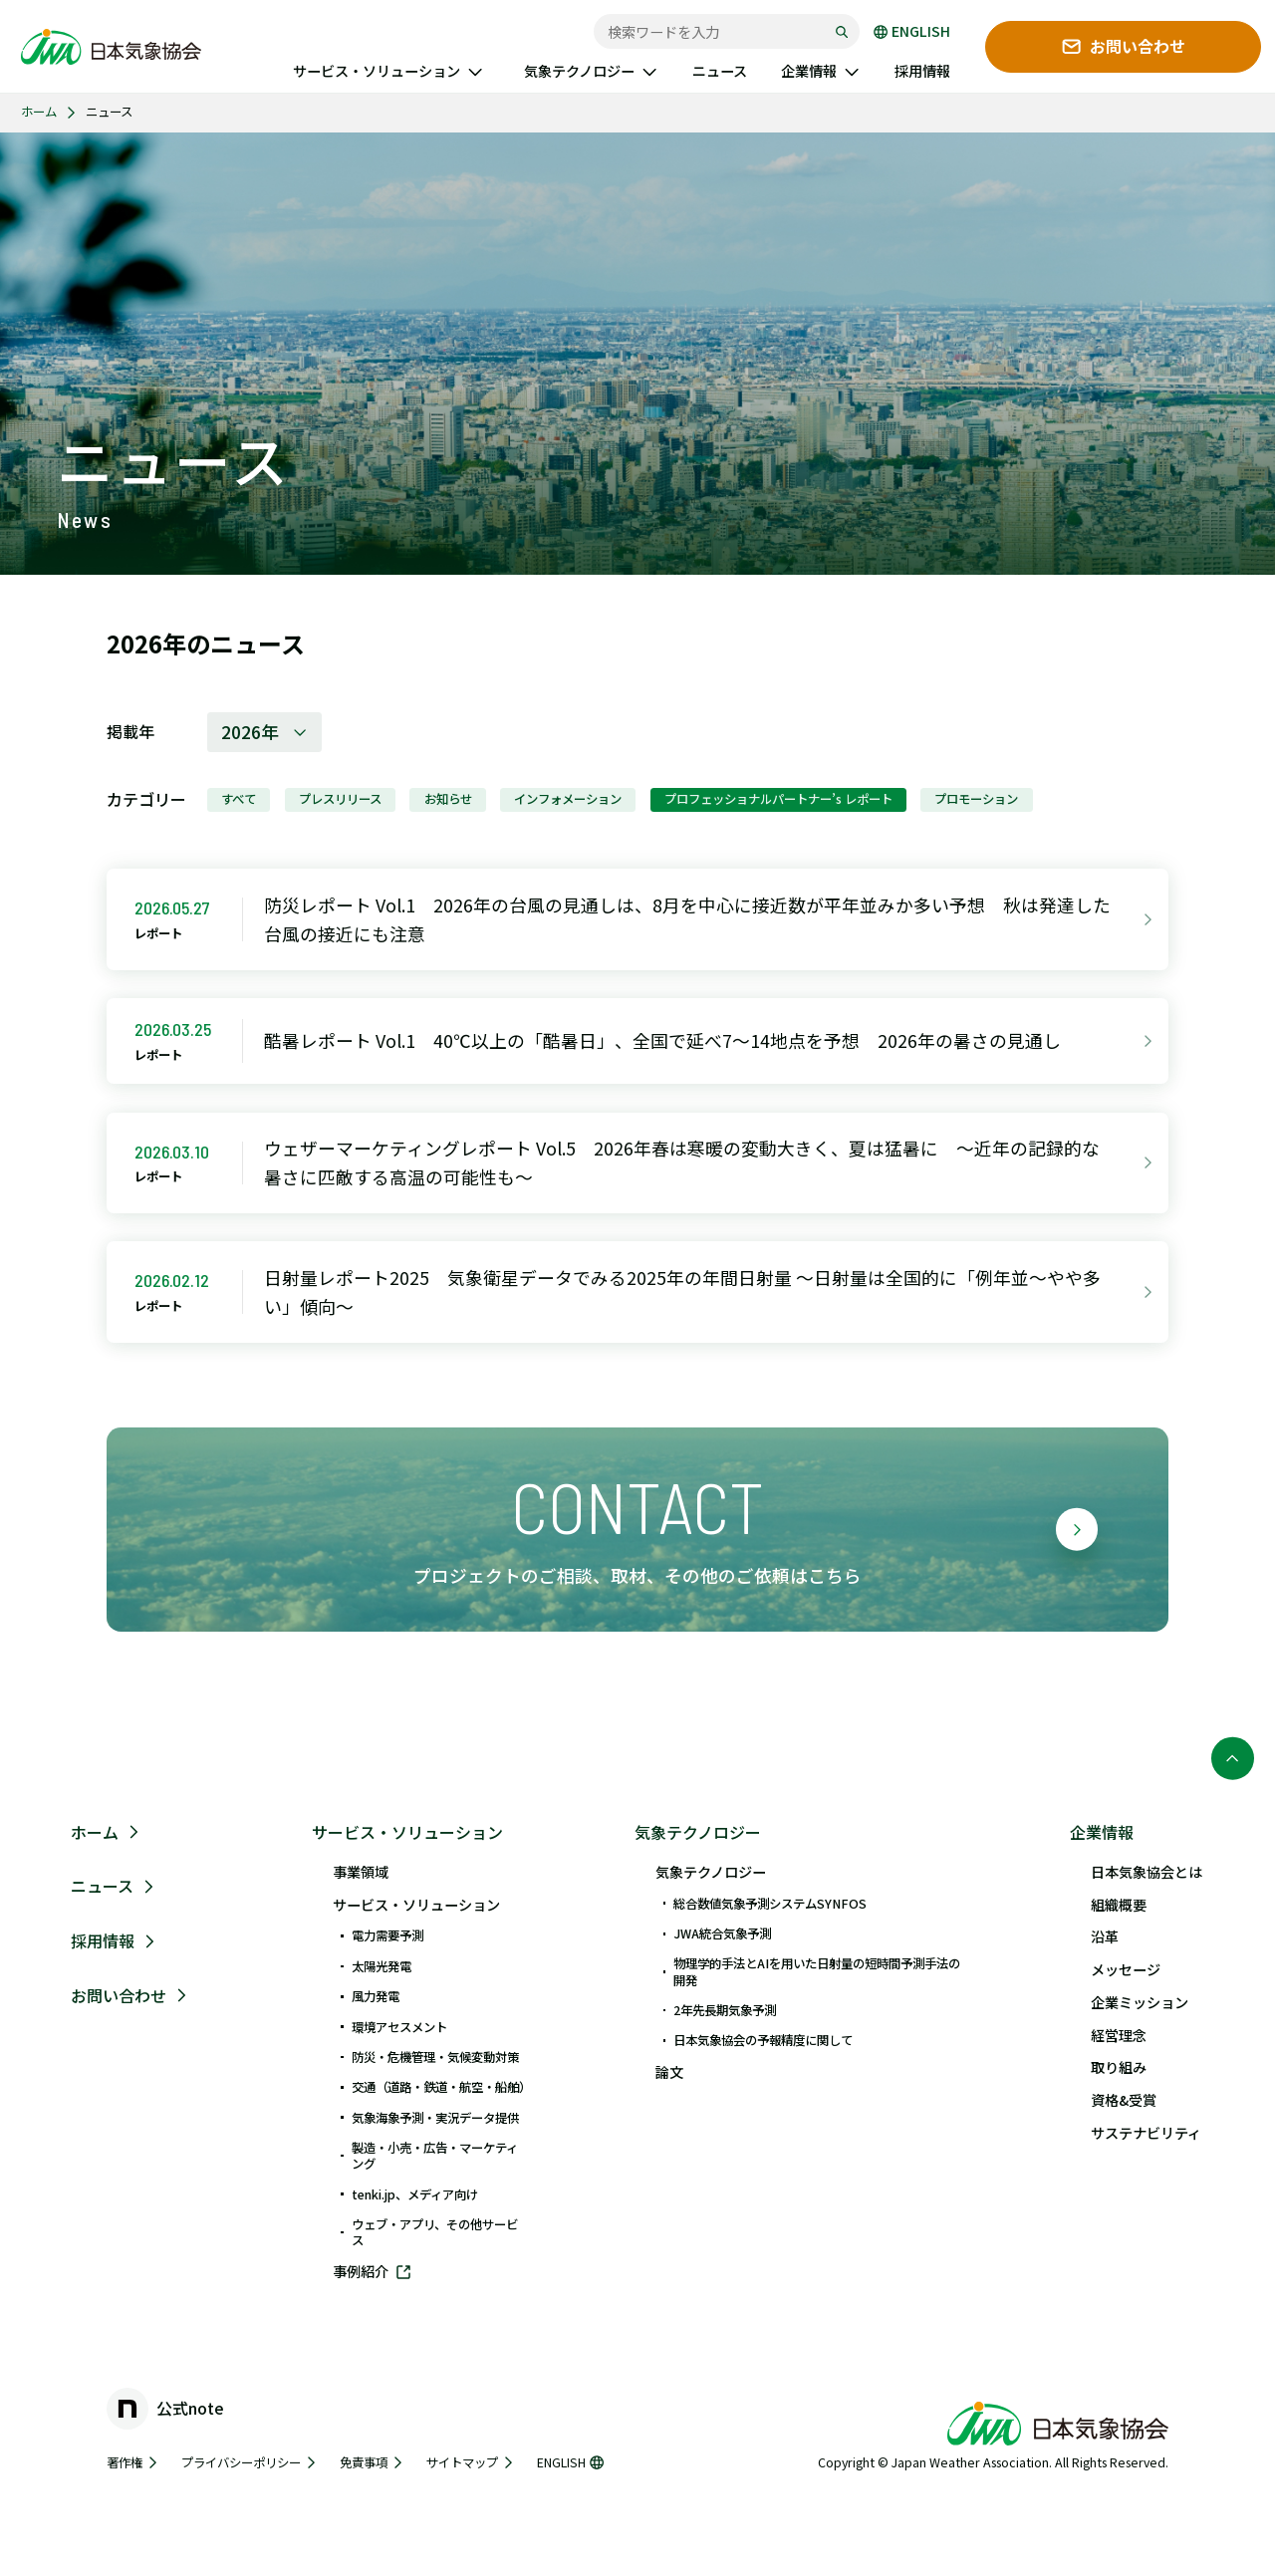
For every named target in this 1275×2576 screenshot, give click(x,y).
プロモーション (976, 799)
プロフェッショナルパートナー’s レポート (778, 799)
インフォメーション (568, 799)
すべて (238, 799)
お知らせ (448, 799)
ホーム (39, 112)
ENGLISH (912, 32)
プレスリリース (340, 799)
